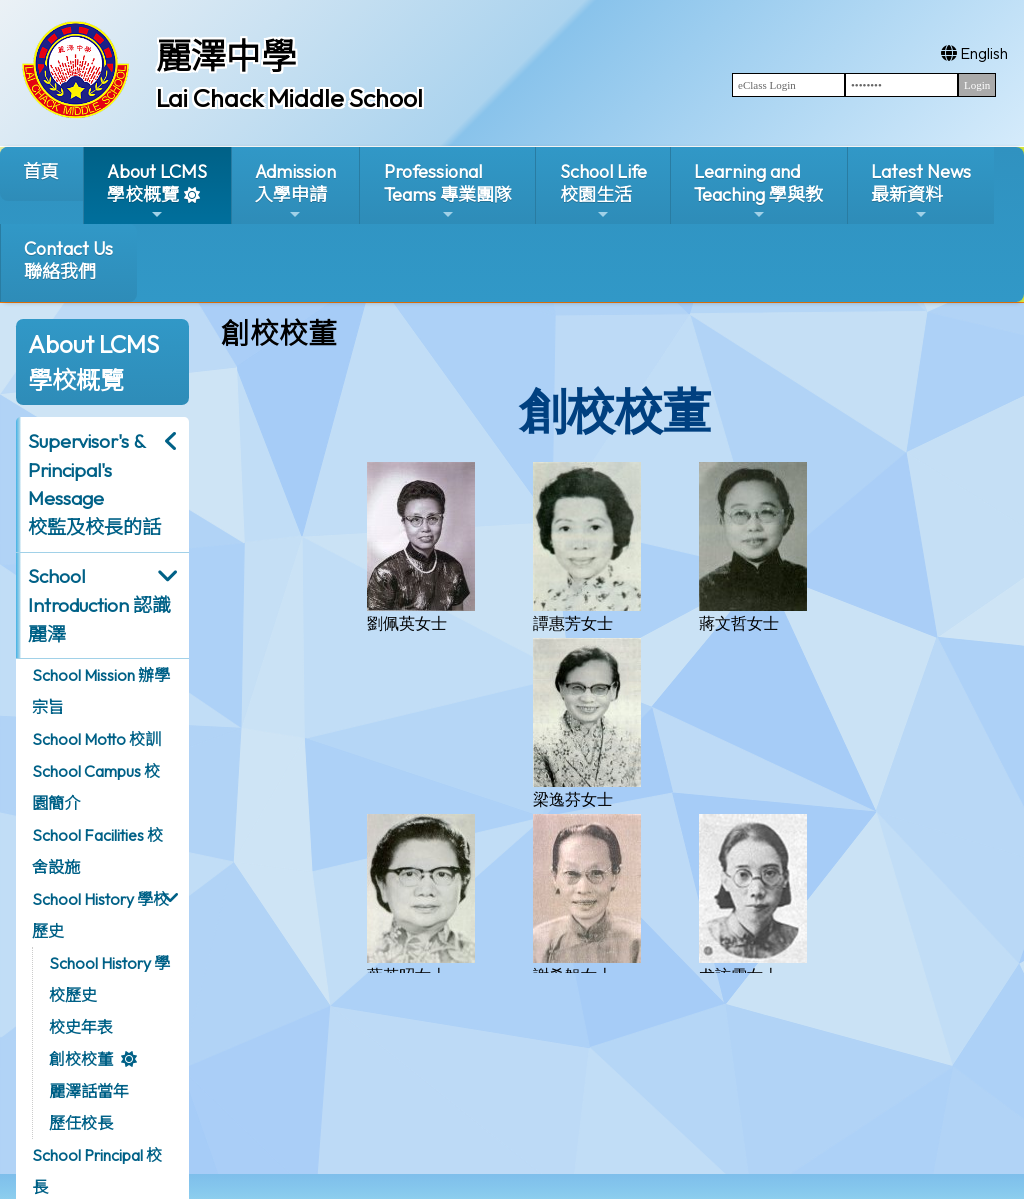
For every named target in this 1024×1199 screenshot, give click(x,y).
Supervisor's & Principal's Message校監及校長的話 (94, 484)
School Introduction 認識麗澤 (99, 605)
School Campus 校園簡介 (96, 787)
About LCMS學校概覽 (157, 191)
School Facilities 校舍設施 (97, 851)
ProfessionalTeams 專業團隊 (448, 191)
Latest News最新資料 (921, 191)
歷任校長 (81, 1123)
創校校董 (81, 1059)
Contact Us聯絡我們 (68, 260)
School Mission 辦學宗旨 (101, 691)
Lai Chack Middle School (289, 98)
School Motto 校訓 (96, 739)
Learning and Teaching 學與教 (758, 191)
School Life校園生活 (603, 191)
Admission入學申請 (295, 191)
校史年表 (81, 1027)
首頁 (41, 171)
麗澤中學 (226, 56)
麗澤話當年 (89, 1091)
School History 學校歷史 (100, 915)
